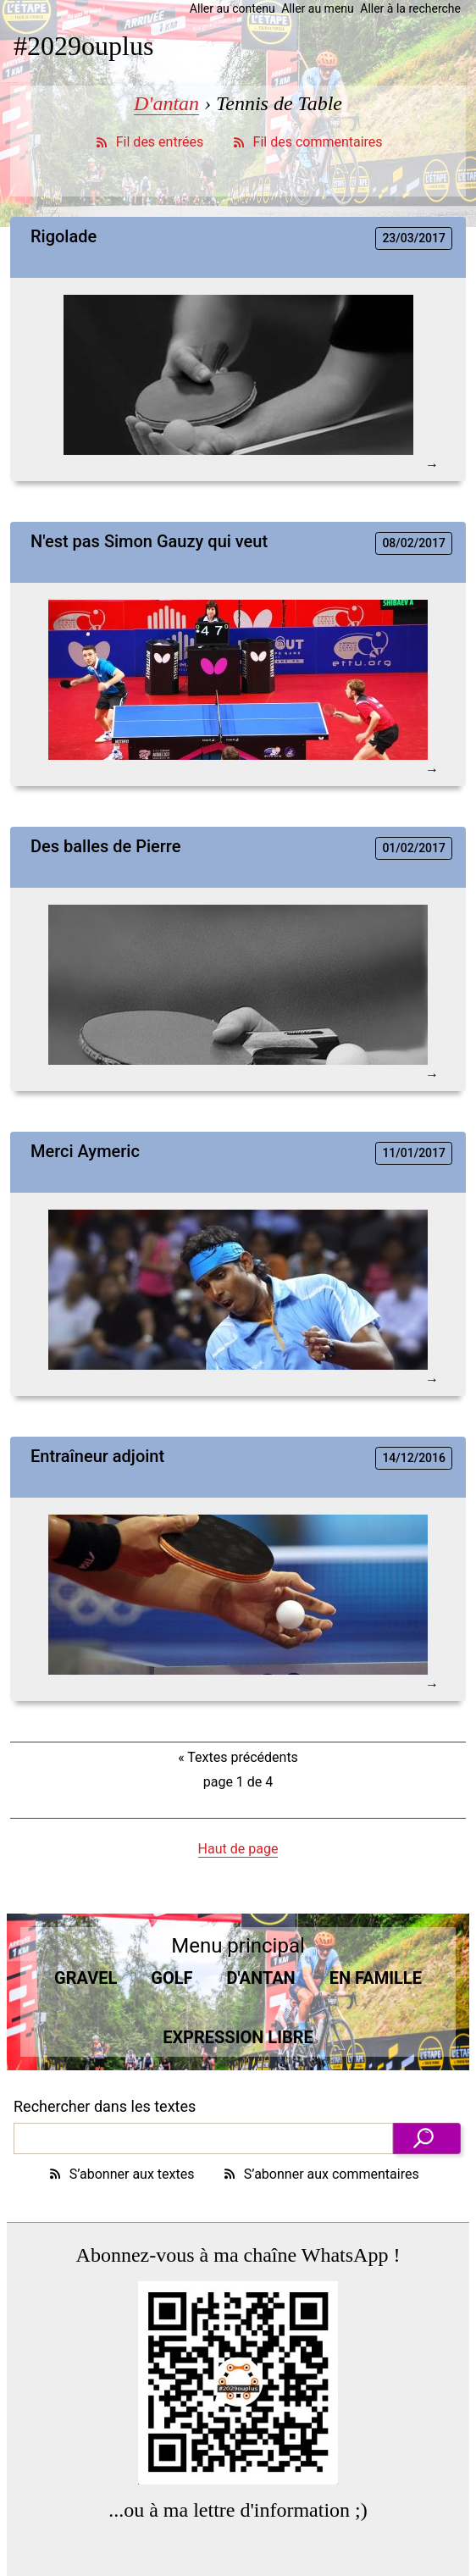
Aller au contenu (232, 8)
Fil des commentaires (306, 142)
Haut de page (238, 1849)
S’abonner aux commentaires (319, 2174)
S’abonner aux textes (120, 2174)
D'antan (166, 103)
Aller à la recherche (410, 8)
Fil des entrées (148, 142)
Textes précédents (238, 1757)
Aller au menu (317, 8)
